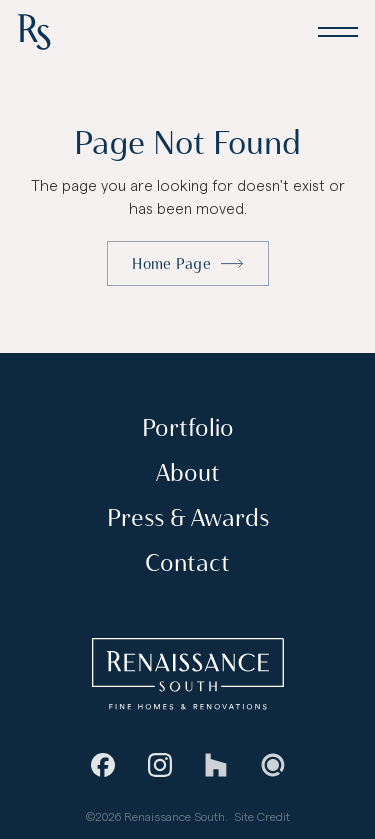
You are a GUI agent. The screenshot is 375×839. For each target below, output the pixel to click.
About (188, 473)
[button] (337, 32)
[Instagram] (159, 765)
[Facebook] (103, 765)
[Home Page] (34, 32)
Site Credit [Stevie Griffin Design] (262, 816)
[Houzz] (216, 765)
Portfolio (188, 428)
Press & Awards (188, 518)
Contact (187, 563)
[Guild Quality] (272, 765)
